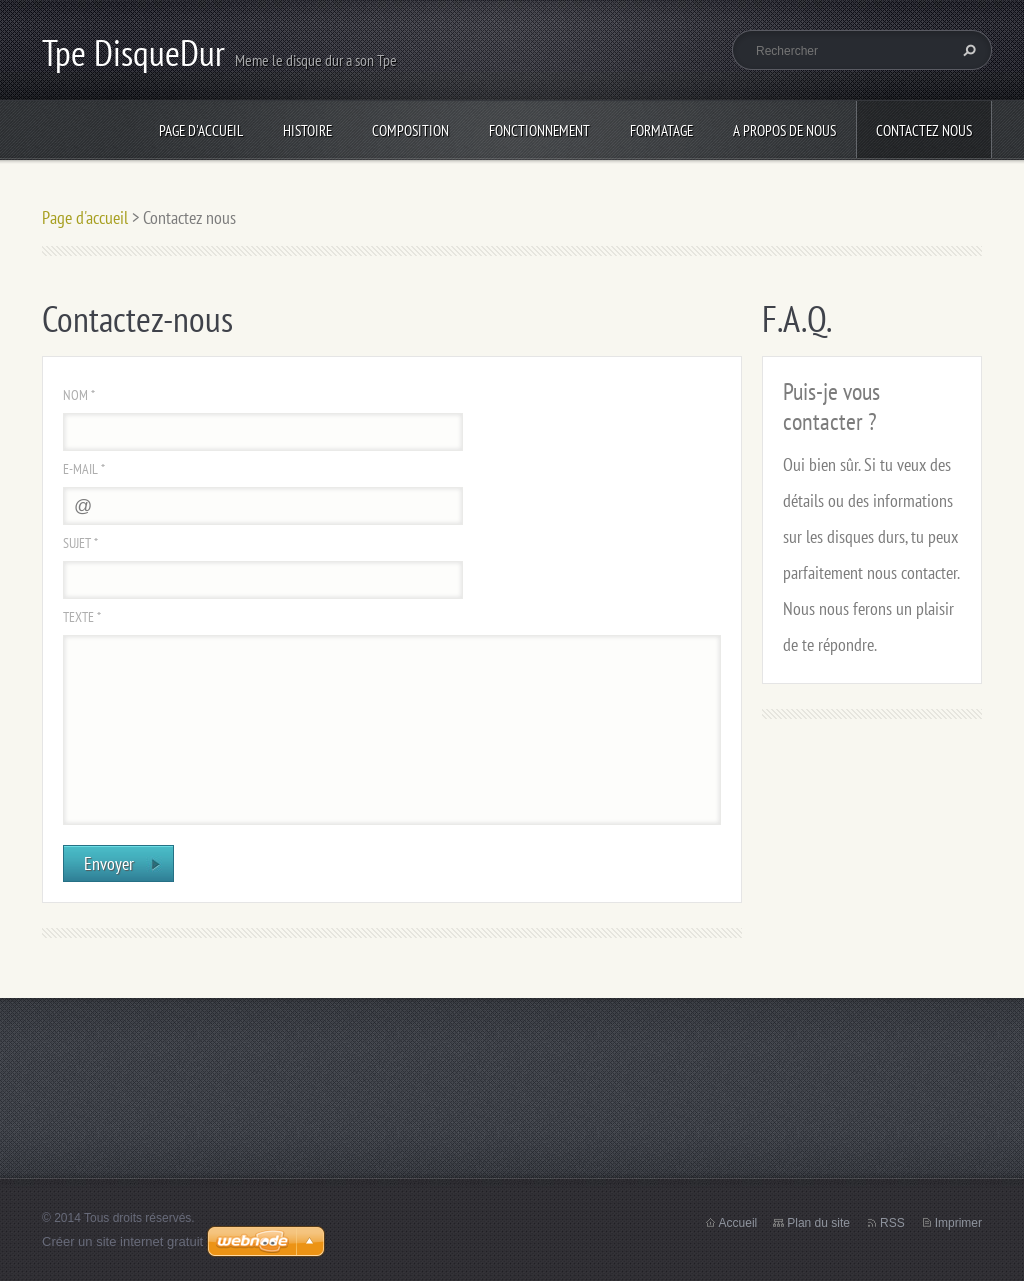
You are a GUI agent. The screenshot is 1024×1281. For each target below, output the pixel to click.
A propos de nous (784, 130)
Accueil (738, 1223)
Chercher (967, 50)
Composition (410, 130)
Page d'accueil (201, 130)
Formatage (661, 130)
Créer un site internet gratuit (122, 1241)
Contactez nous (924, 130)
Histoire (307, 130)
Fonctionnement (539, 130)
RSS (892, 1223)
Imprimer (958, 1223)
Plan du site (818, 1223)
